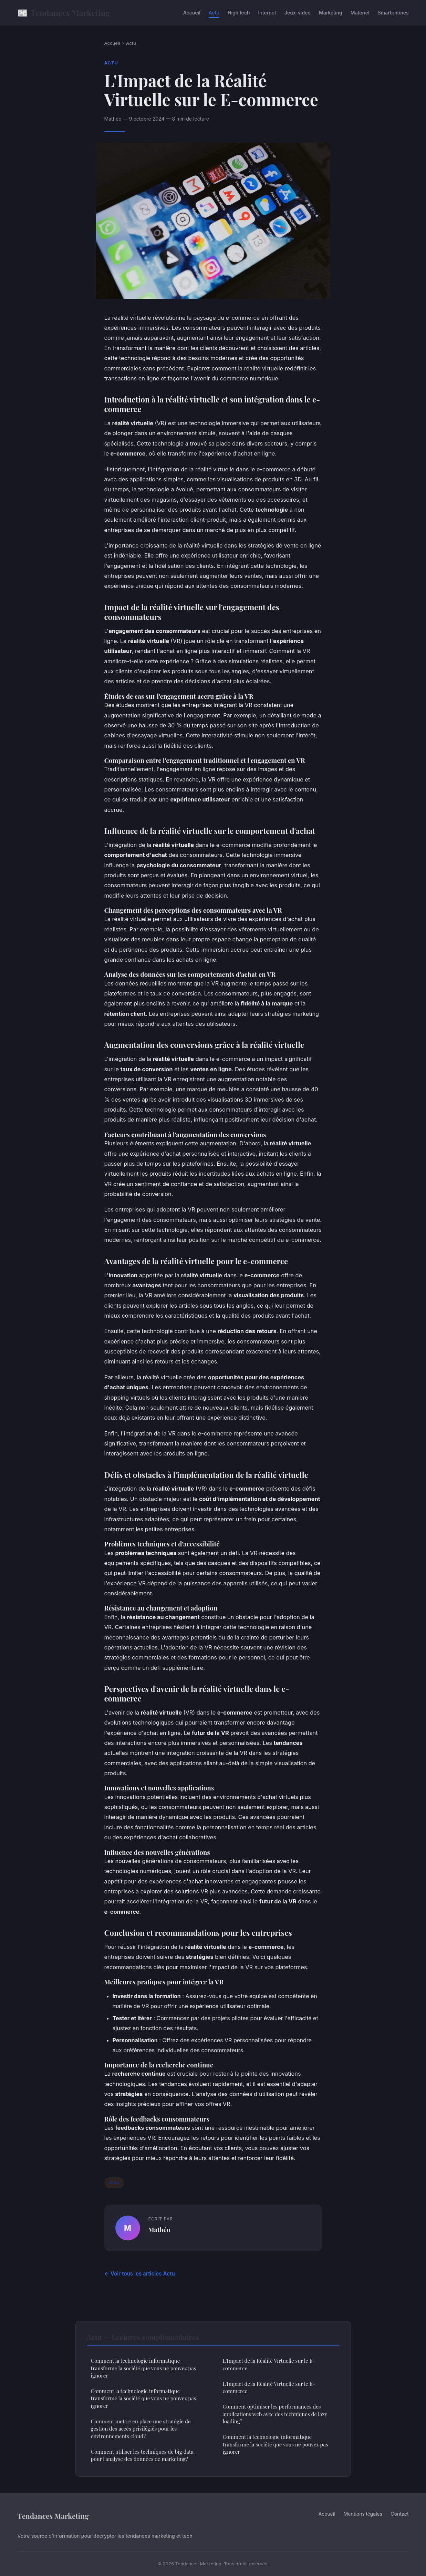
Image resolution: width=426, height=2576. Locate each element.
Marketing (330, 13)
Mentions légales (363, 2514)
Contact (399, 2514)
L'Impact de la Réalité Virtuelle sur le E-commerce (269, 2364)
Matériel (360, 13)
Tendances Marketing (64, 13)
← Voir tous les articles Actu (139, 2273)
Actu (214, 13)
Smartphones (392, 13)
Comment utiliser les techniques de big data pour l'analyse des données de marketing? (142, 2455)
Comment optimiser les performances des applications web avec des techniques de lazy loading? (275, 2414)
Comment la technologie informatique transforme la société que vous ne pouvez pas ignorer (143, 2368)
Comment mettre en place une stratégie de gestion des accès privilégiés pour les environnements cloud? (141, 2429)
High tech (239, 13)
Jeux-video (297, 13)
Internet (267, 13)
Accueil (191, 13)
